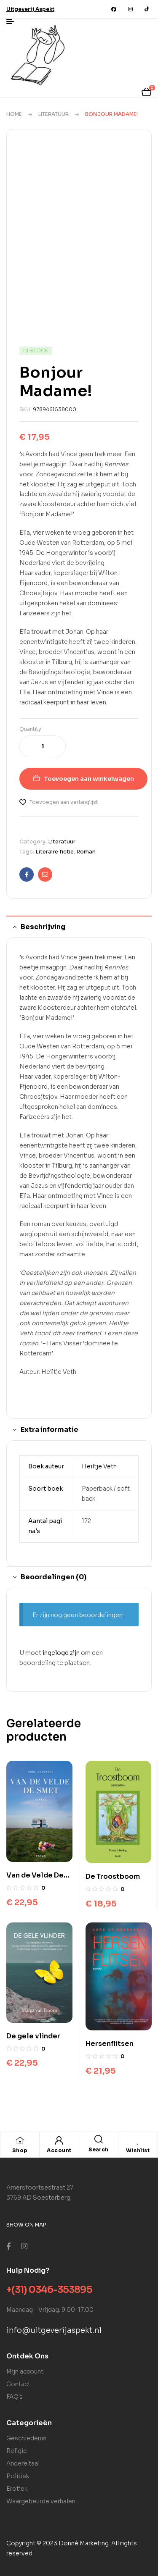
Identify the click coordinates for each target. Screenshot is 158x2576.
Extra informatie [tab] (49, 1429)
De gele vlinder (33, 2036)
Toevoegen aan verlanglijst (63, 802)
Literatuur (53, 114)
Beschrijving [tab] (43, 926)
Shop (20, 2150)
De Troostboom (113, 1876)
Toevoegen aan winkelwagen (89, 779)
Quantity (30, 729)
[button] (30, 9)
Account (59, 2150)
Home (14, 114)
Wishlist (138, 2150)
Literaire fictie (54, 851)
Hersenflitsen (110, 2043)
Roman (86, 851)
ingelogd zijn (61, 1653)
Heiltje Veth (99, 1466)
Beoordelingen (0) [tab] (53, 1577)
